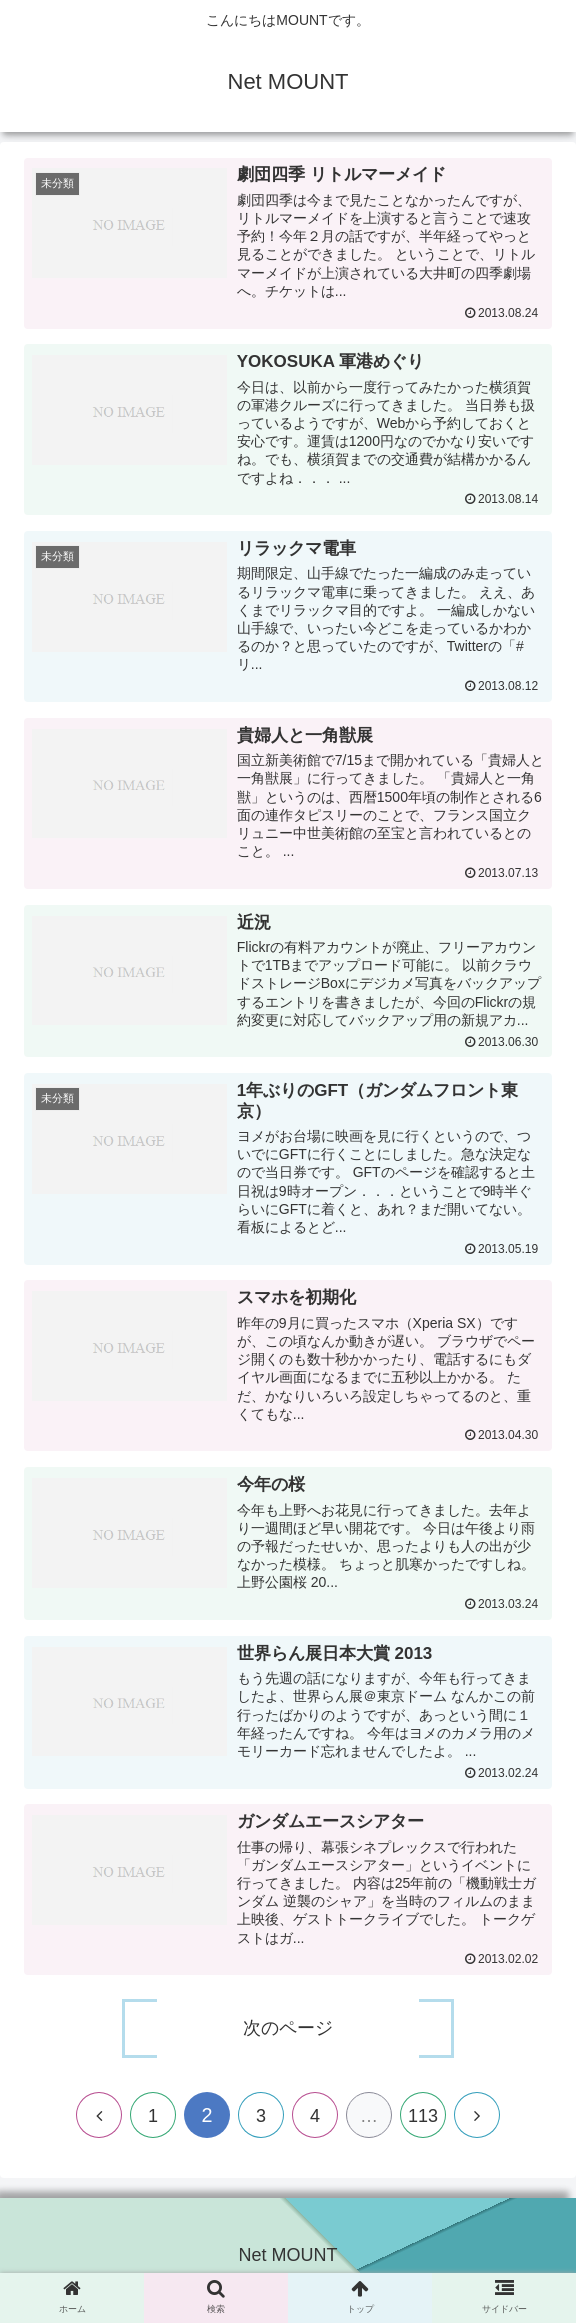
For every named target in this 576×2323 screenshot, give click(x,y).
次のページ (288, 2038)
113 (423, 2125)
